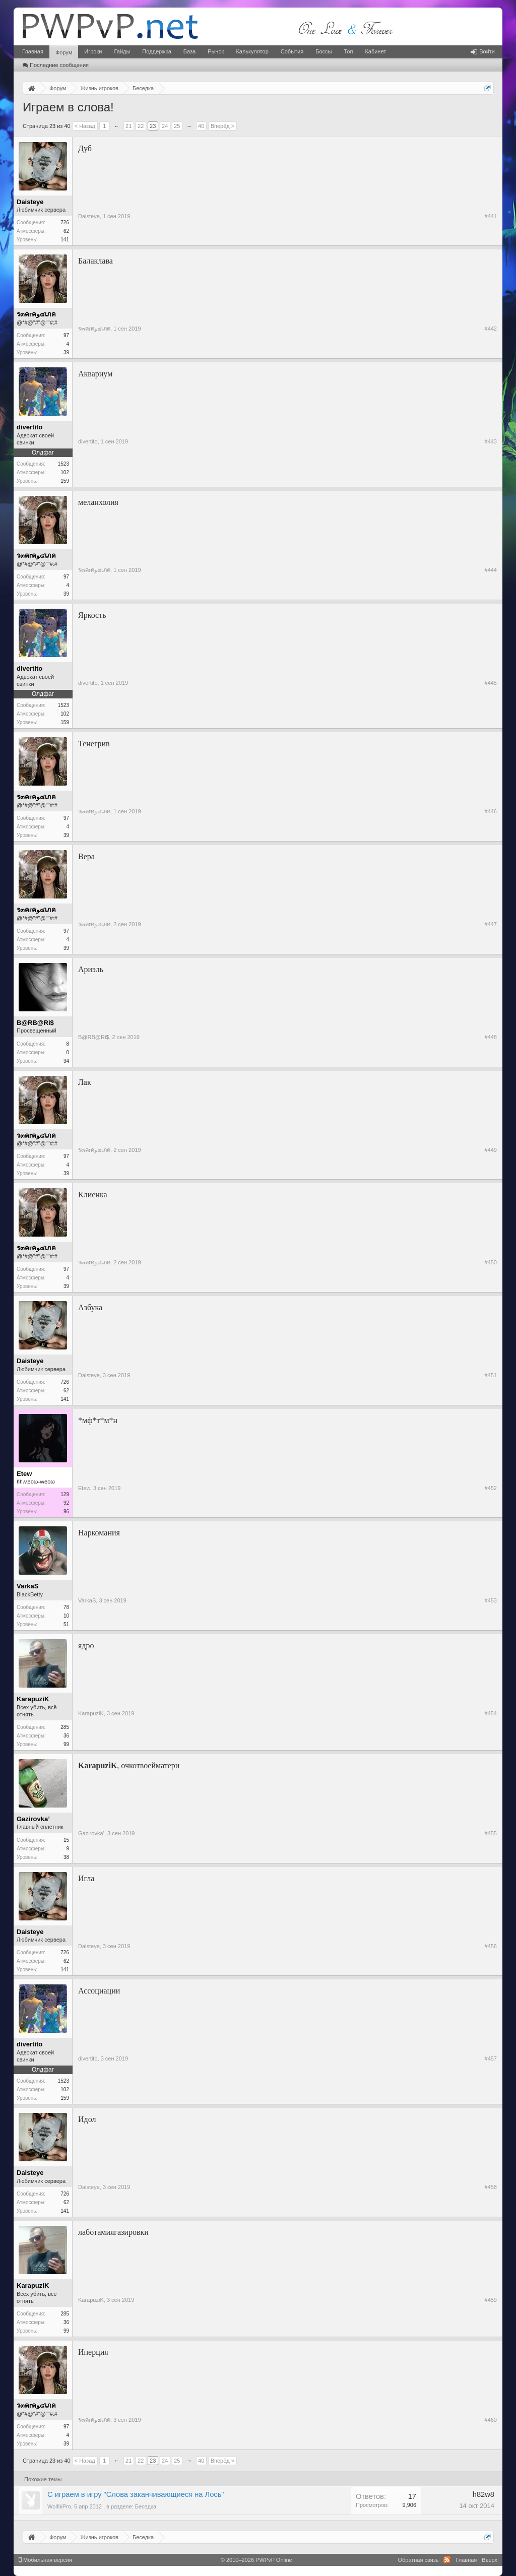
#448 (491, 1037)
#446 (491, 811)
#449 (491, 1150)
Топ (348, 51)
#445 (491, 683)
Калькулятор (252, 51)
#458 (491, 2187)
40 (201, 126)
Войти (483, 51)
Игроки (93, 51)
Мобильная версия (45, 2560)
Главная (32, 51)
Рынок (216, 51)
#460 (491, 2420)
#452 (491, 1488)
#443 (491, 441)
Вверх (489, 2560)
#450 (491, 1262)
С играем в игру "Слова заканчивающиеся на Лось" (135, 2494)
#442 (491, 329)
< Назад (85, 126)
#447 (491, 924)
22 (141, 126)
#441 (491, 216)
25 (177, 126)
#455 (491, 1833)
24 (165, 126)
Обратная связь (418, 2560)
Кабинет (375, 51)
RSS (446, 2559)
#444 (491, 570)
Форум (63, 52)
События (292, 51)
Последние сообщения (56, 65)
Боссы (323, 51)
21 (128, 126)
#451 (491, 1375)
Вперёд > (223, 126)
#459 (491, 2300)
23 (153, 126)
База (189, 51)
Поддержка (156, 51)
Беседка (145, 2506)
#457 (491, 2058)
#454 (491, 1713)
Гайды (122, 51)
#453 (491, 1600)
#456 (491, 1946)
